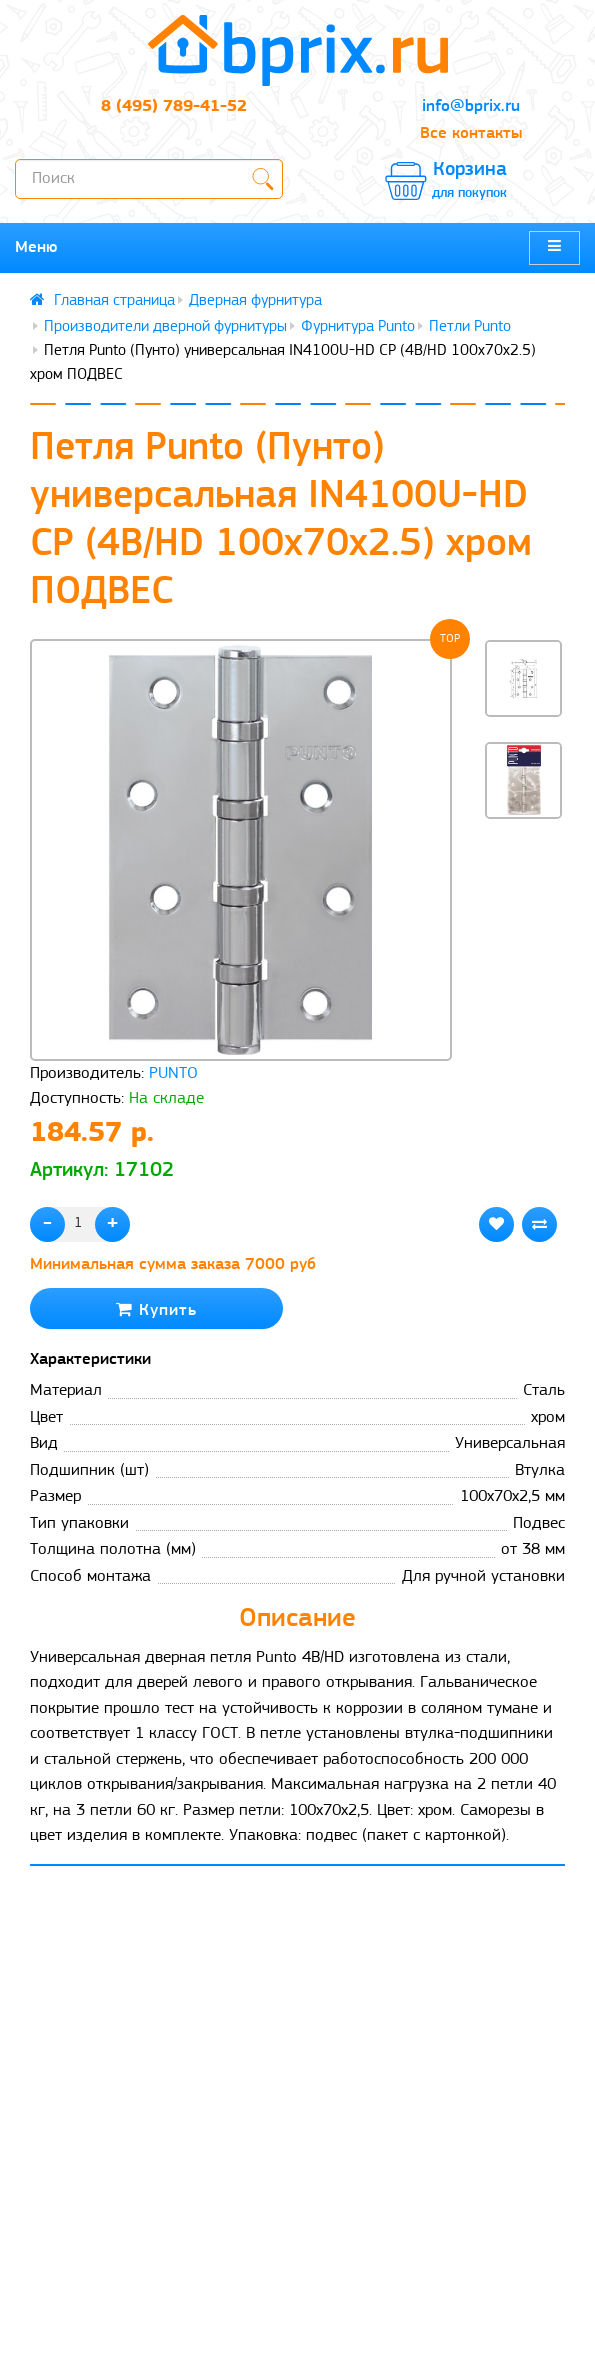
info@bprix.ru (471, 106)
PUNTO (173, 1073)
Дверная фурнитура (255, 301)
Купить (156, 1309)
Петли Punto (470, 327)
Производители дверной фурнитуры (165, 327)
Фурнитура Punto (358, 327)
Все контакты (471, 133)
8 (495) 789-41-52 (174, 106)
